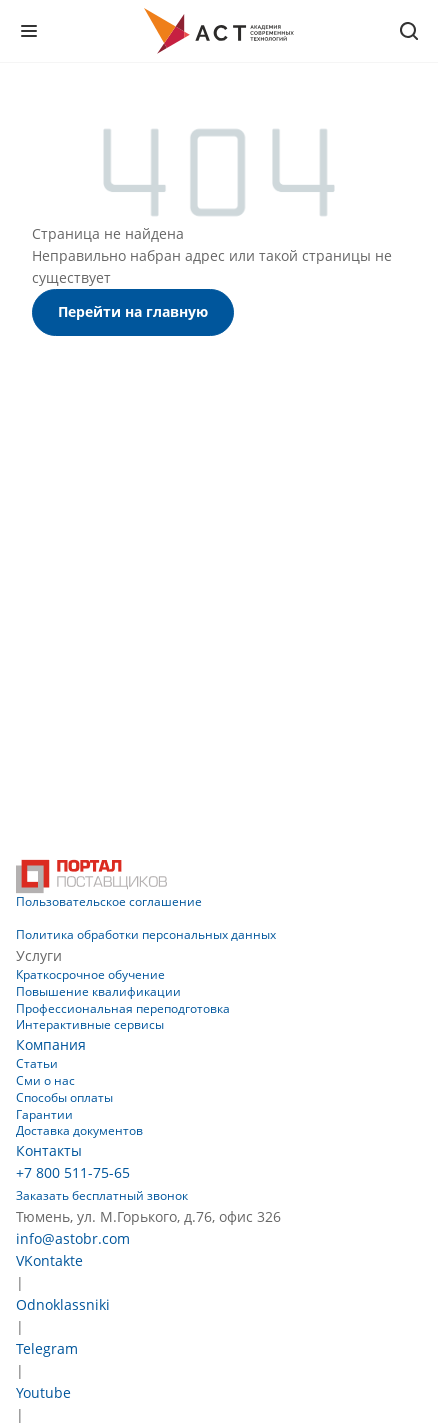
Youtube (43, 1392)
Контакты (49, 1150)
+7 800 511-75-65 (73, 1172)
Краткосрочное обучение (90, 974)
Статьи (37, 1063)
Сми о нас (45, 1080)
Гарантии (44, 1114)
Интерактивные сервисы (90, 1024)
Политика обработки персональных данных (146, 934)
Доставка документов (79, 1130)
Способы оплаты (64, 1097)
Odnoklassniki (63, 1304)
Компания (51, 1044)
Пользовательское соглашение (109, 901)
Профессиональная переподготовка (123, 1008)
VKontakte (49, 1260)
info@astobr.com (73, 1238)
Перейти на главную (133, 311)
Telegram (47, 1348)
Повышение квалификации (98, 991)
